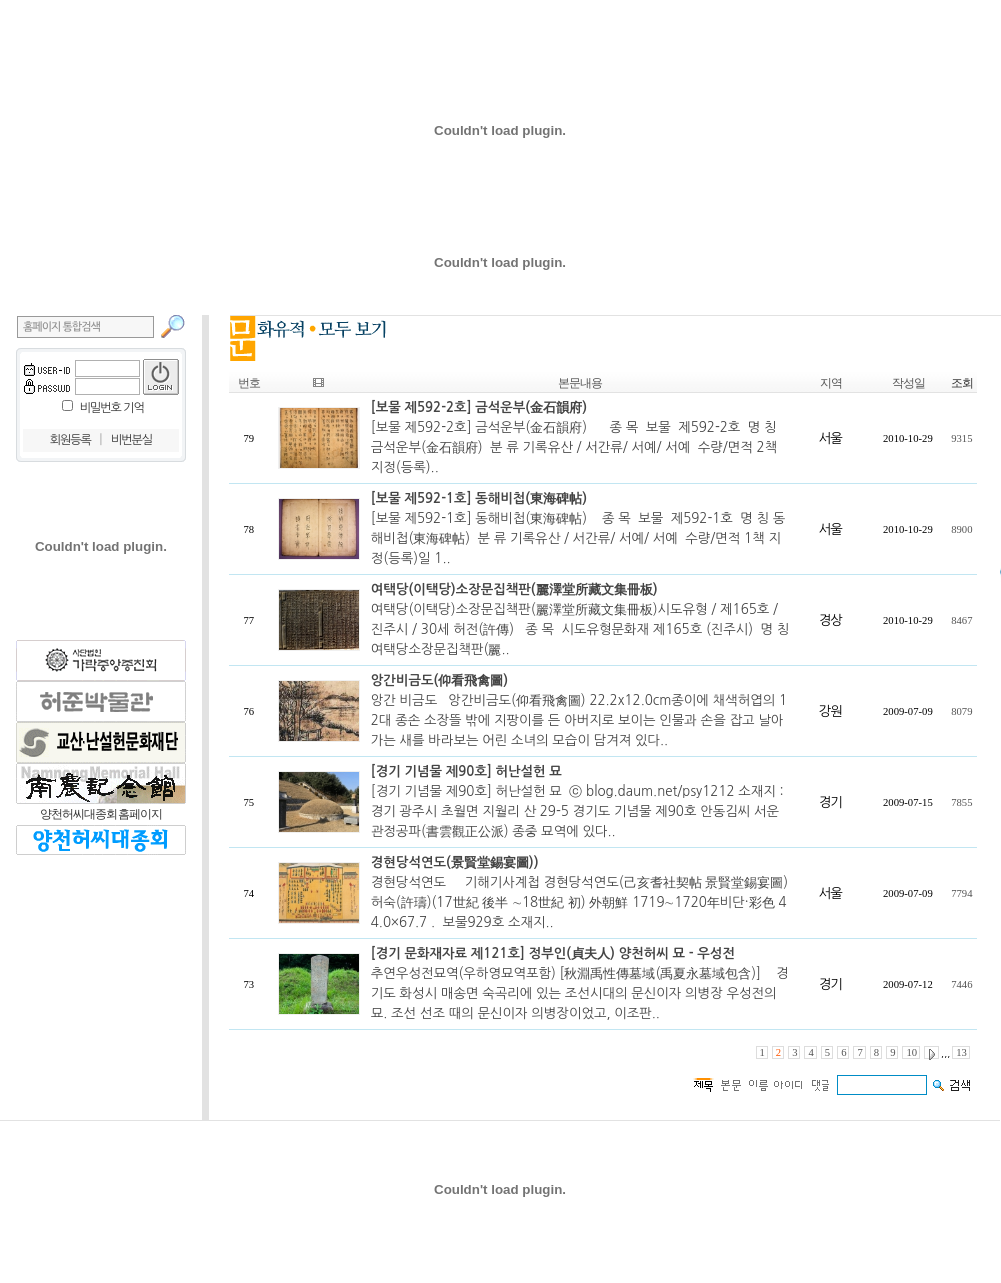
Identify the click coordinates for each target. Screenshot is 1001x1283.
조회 (962, 383)
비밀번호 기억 (112, 408)
